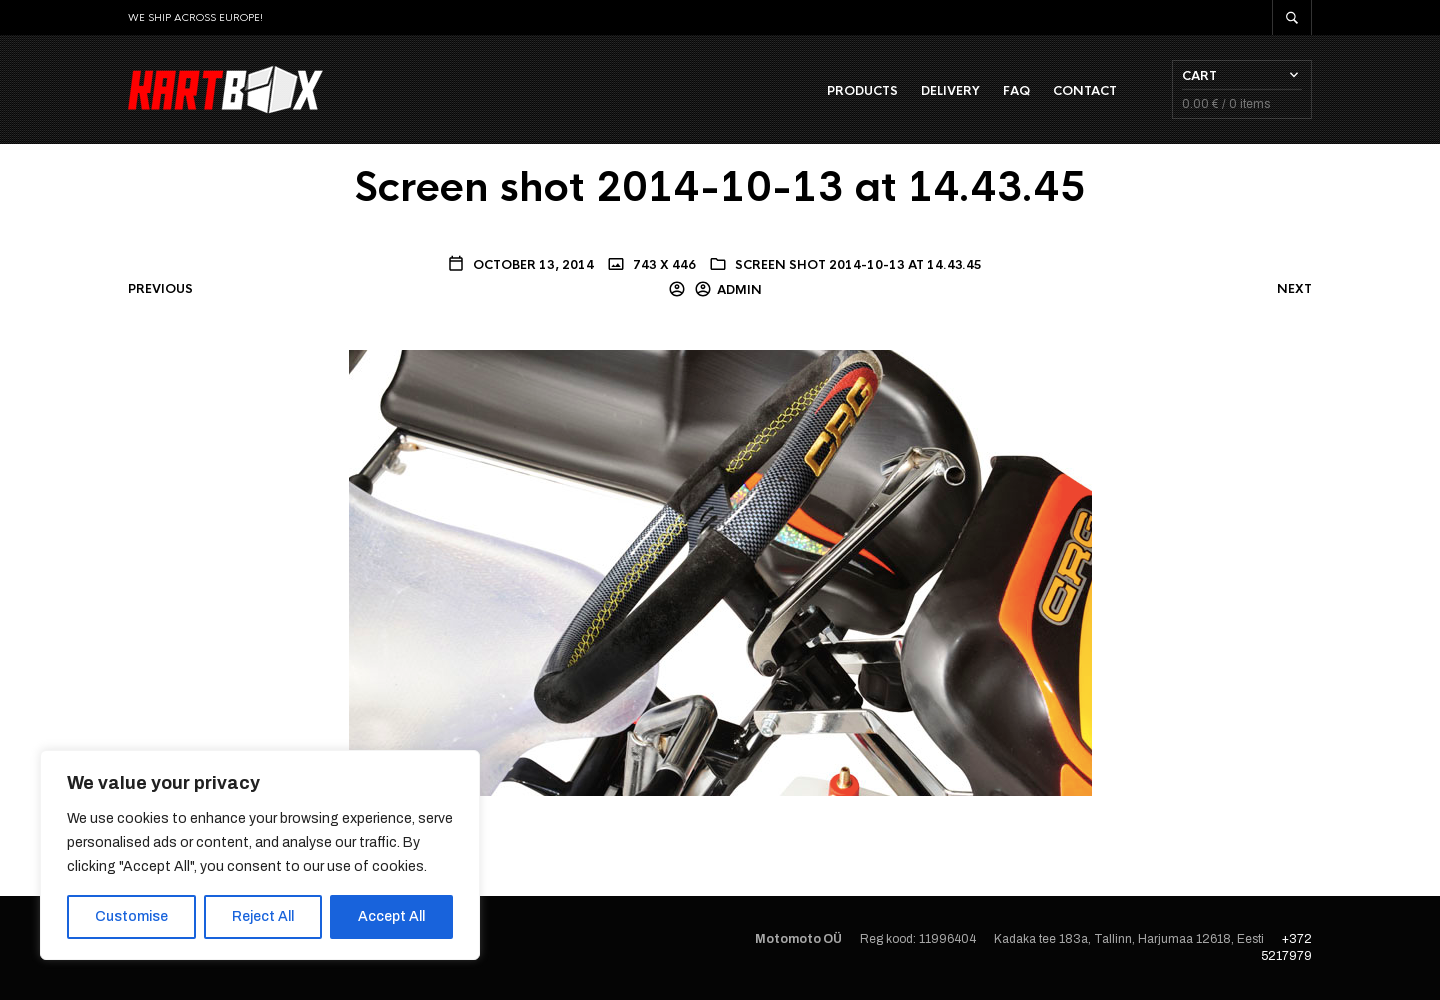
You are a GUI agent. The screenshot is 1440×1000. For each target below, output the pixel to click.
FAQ (1016, 91)
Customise (131, 916)
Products (862, 91)
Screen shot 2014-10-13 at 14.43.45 (858, 265)
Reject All (263, 916)
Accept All (391, 916)
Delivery (950, 91)
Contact (1085, 91)
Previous (160, 289)
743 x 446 (663, 265)
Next (1294, 289)
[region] (260, 855)
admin (739, 290)
